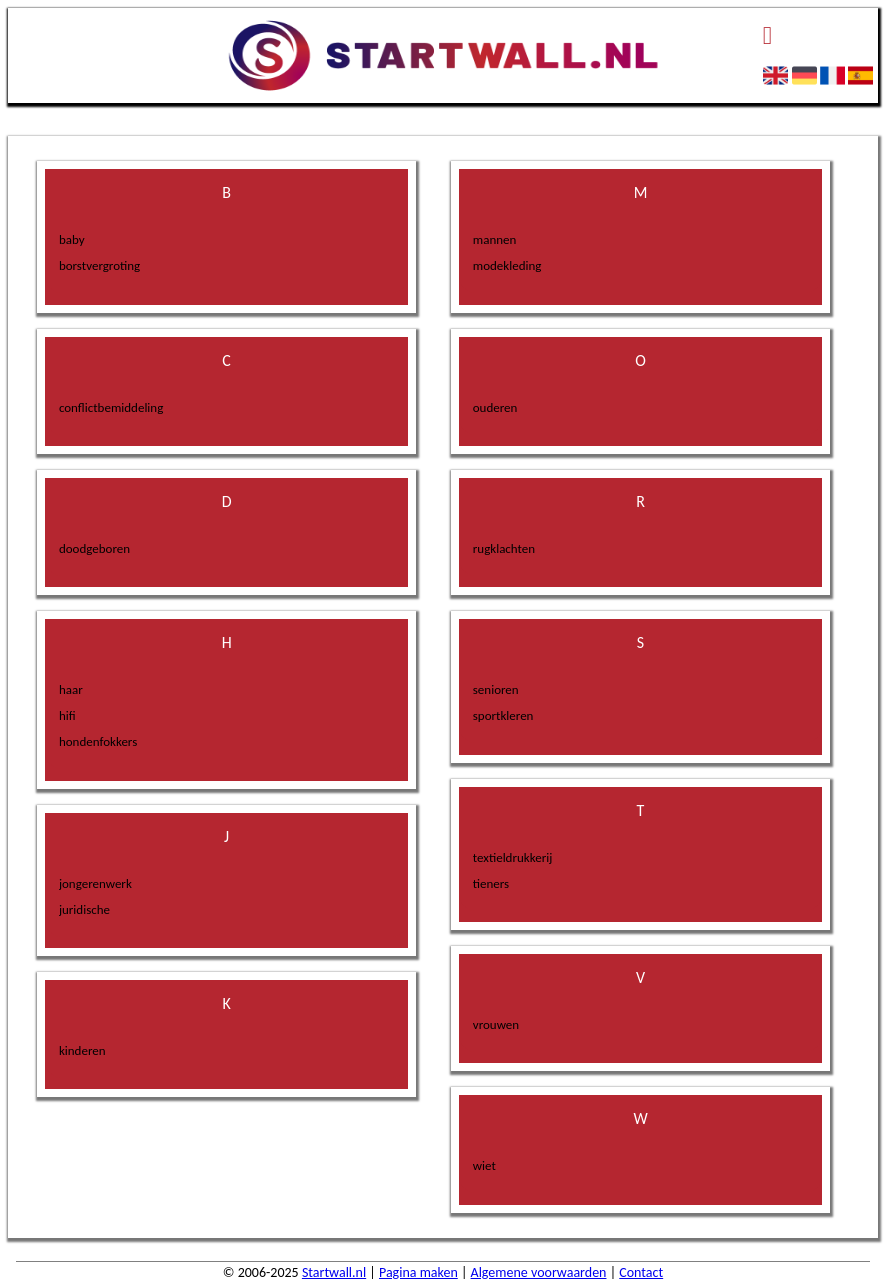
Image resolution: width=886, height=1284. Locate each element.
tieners (491, 883)
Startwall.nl (334, 1272)
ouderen (495, 407)
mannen (495, 239)
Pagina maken (418, 1272)
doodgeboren (94, 548)
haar (71, 689)
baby (72, 239)
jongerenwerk (95, 883)
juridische (84, 909)
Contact (641, 1272)
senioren (496, 689)
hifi (67, 715)
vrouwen (496, 1024)
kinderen (82, 1050)
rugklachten (504, 548)
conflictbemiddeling (111, 407)
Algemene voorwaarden (539, 1272)
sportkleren (503, 715)
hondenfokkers (98, 741)
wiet (484, 1165)
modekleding (507, 265)
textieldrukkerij (513, 857)
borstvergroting (99, 265)
